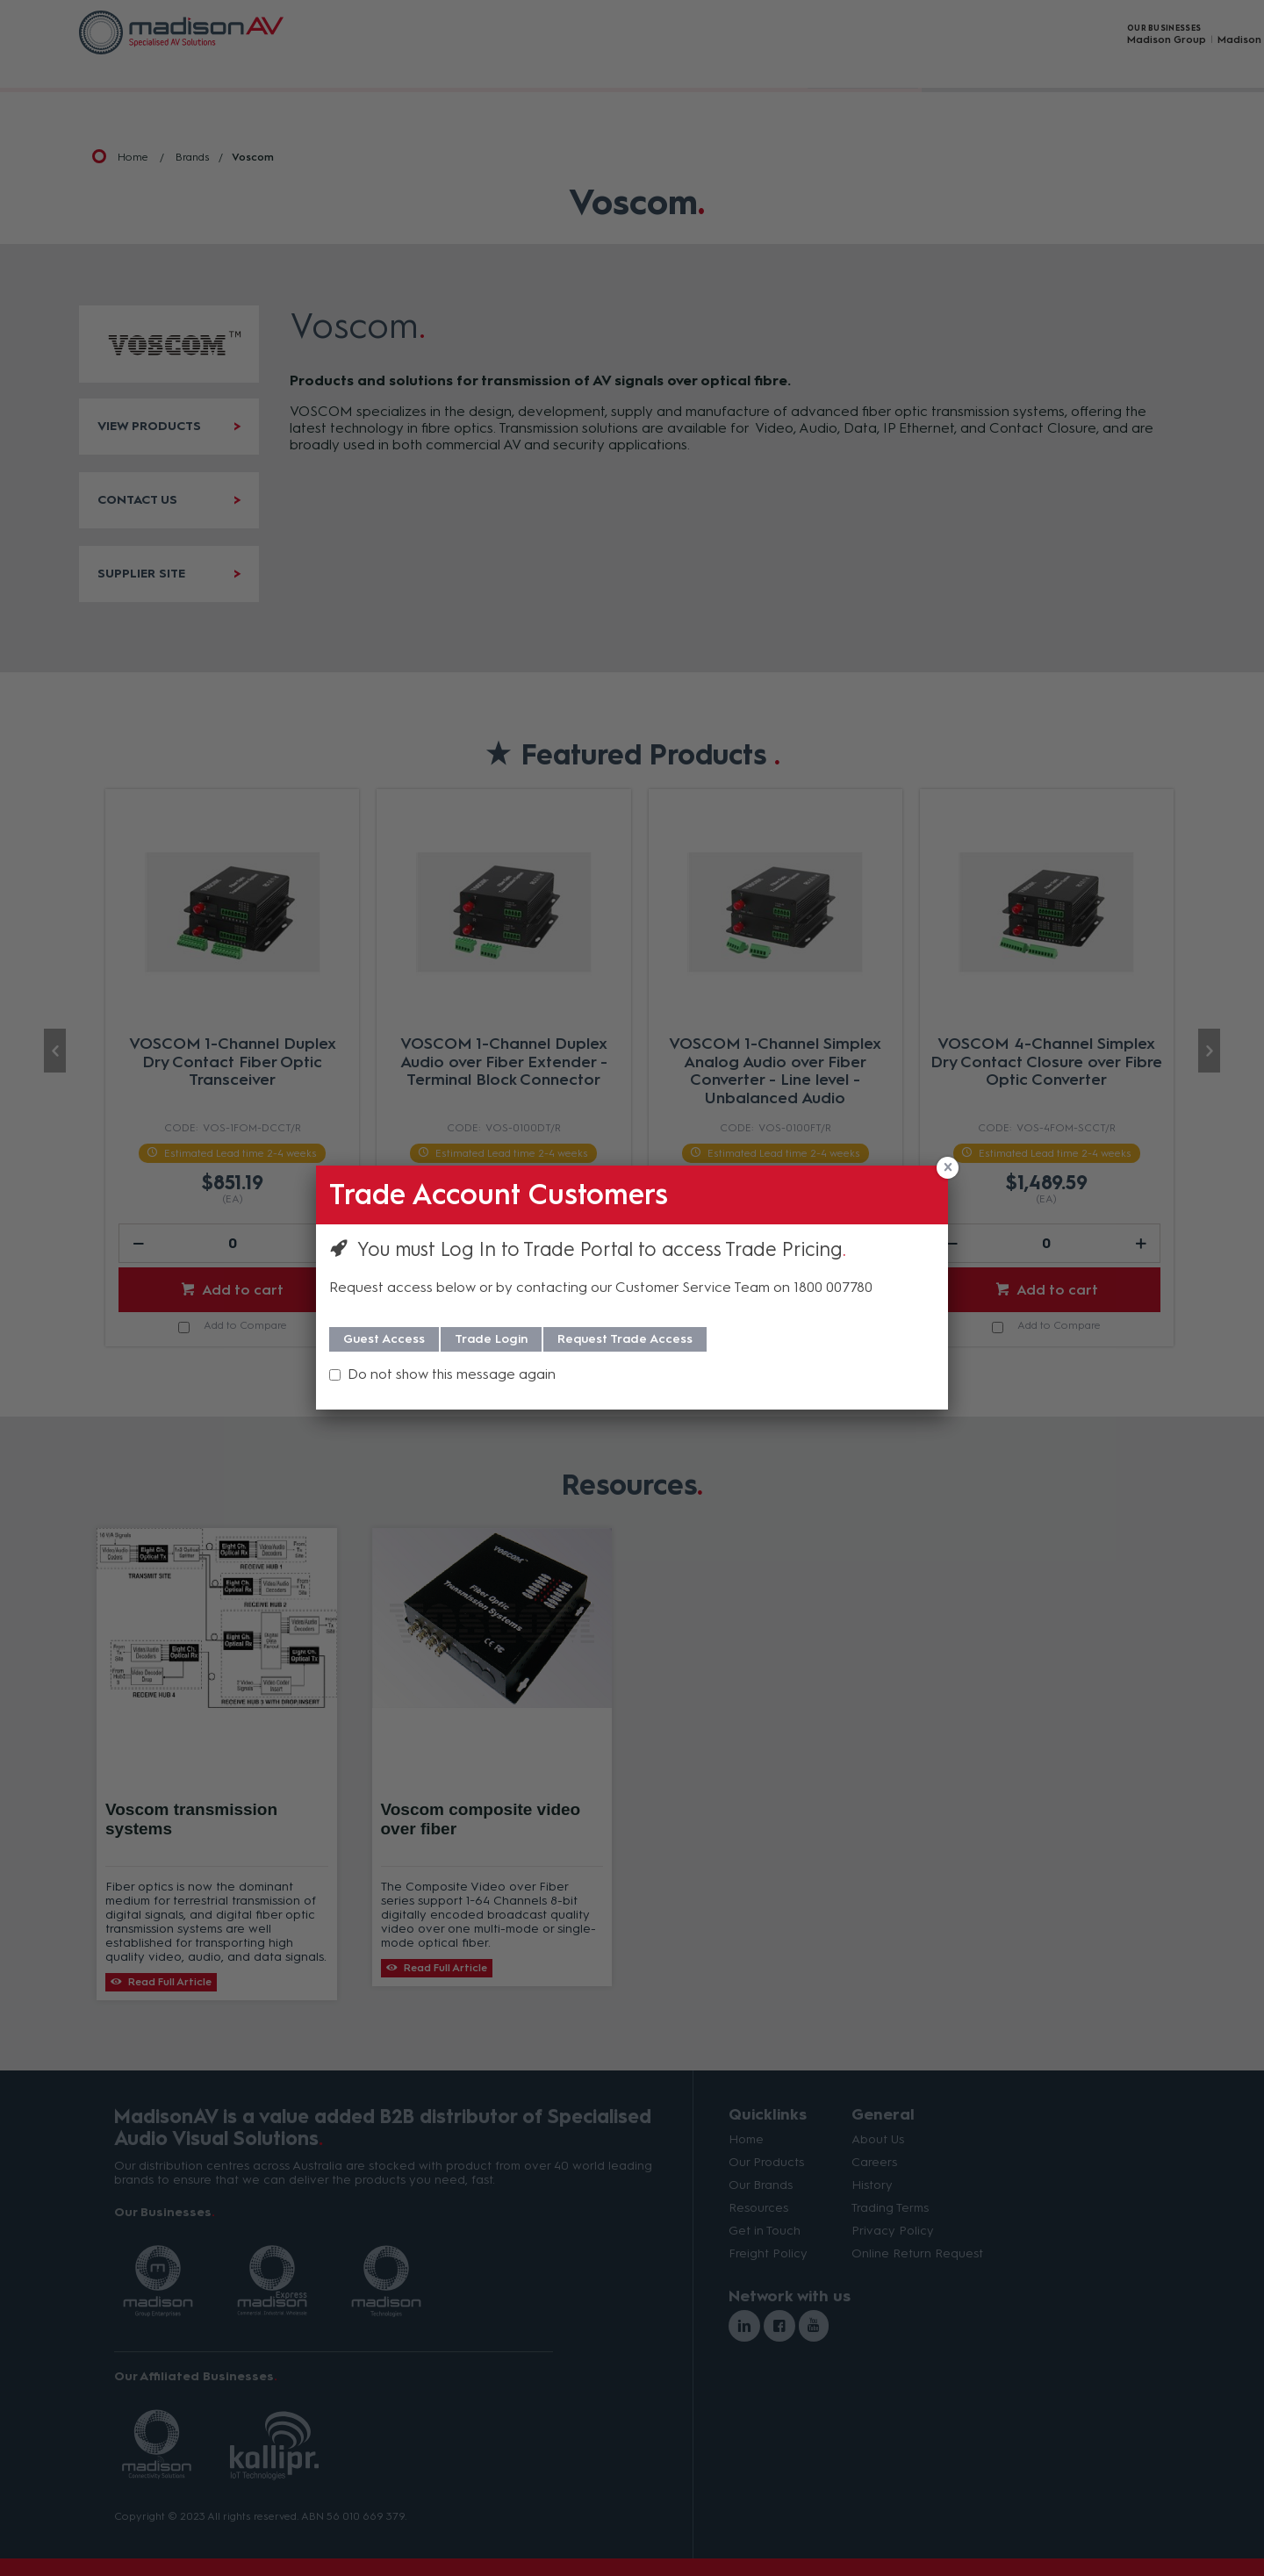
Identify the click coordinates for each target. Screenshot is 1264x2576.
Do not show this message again (452, 1374)
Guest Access (384, 1338)
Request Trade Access (625, 1338)
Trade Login (491, 1338)
